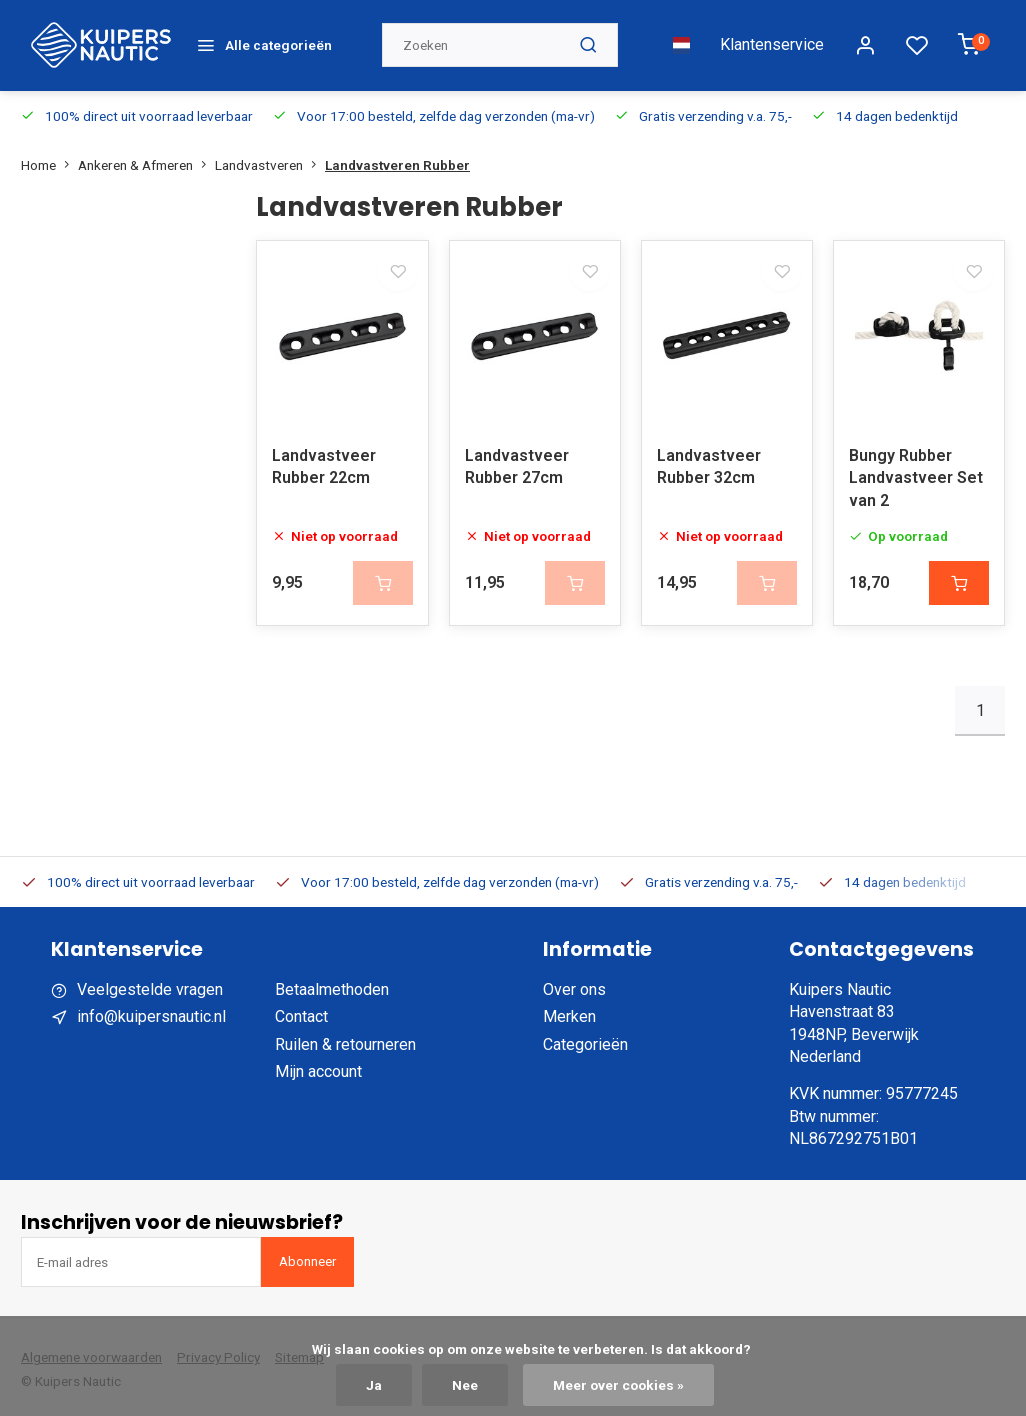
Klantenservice (772, 36)
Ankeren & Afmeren (146, 148)
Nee (465, 1385)
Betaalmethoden (332, 984)
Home (49, 148)
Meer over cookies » (618, 1385)
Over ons (574, 984)
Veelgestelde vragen (150, 984)
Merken (569, 1011)
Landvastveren (270, 148)
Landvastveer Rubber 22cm (324, 461)
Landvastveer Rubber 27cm (517, 461)
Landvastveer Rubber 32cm (709, 461)
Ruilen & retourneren (345, 1039)
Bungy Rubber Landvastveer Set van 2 (916, 473)
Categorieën (585, 1039)
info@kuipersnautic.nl (151, 1011)
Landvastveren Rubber (397, 148)
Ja (374, 1385)
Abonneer (307, 1256)
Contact (301, 1011)
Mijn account (318, 1066)
